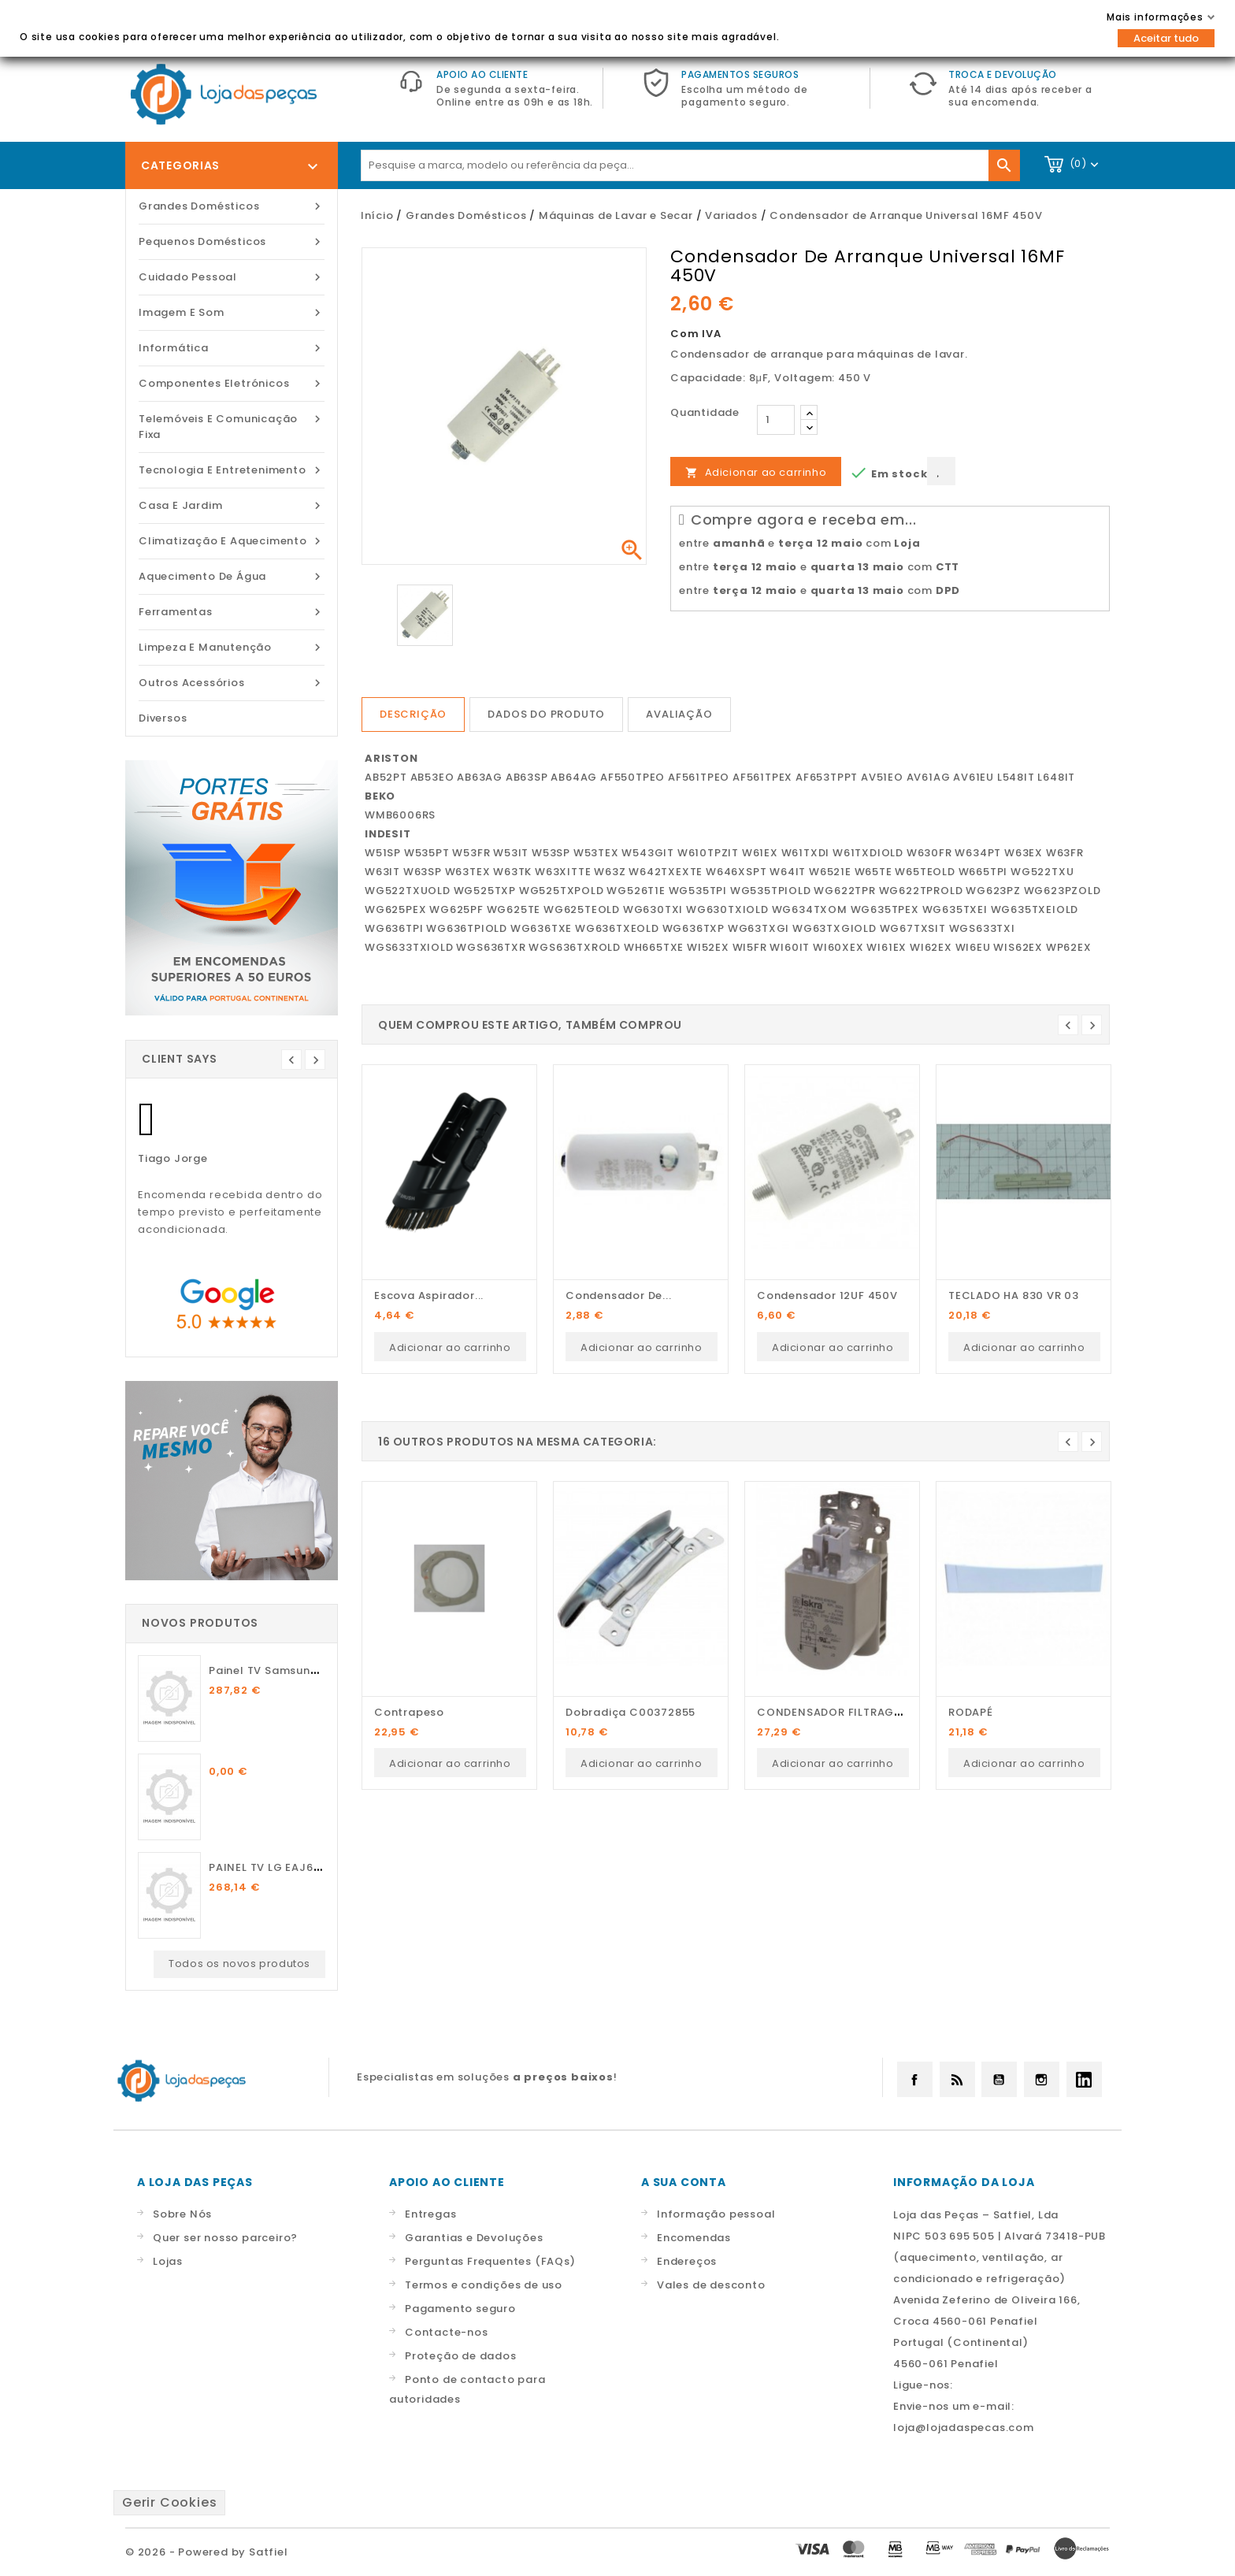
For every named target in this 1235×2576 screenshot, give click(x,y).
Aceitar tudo (1166, 38)
